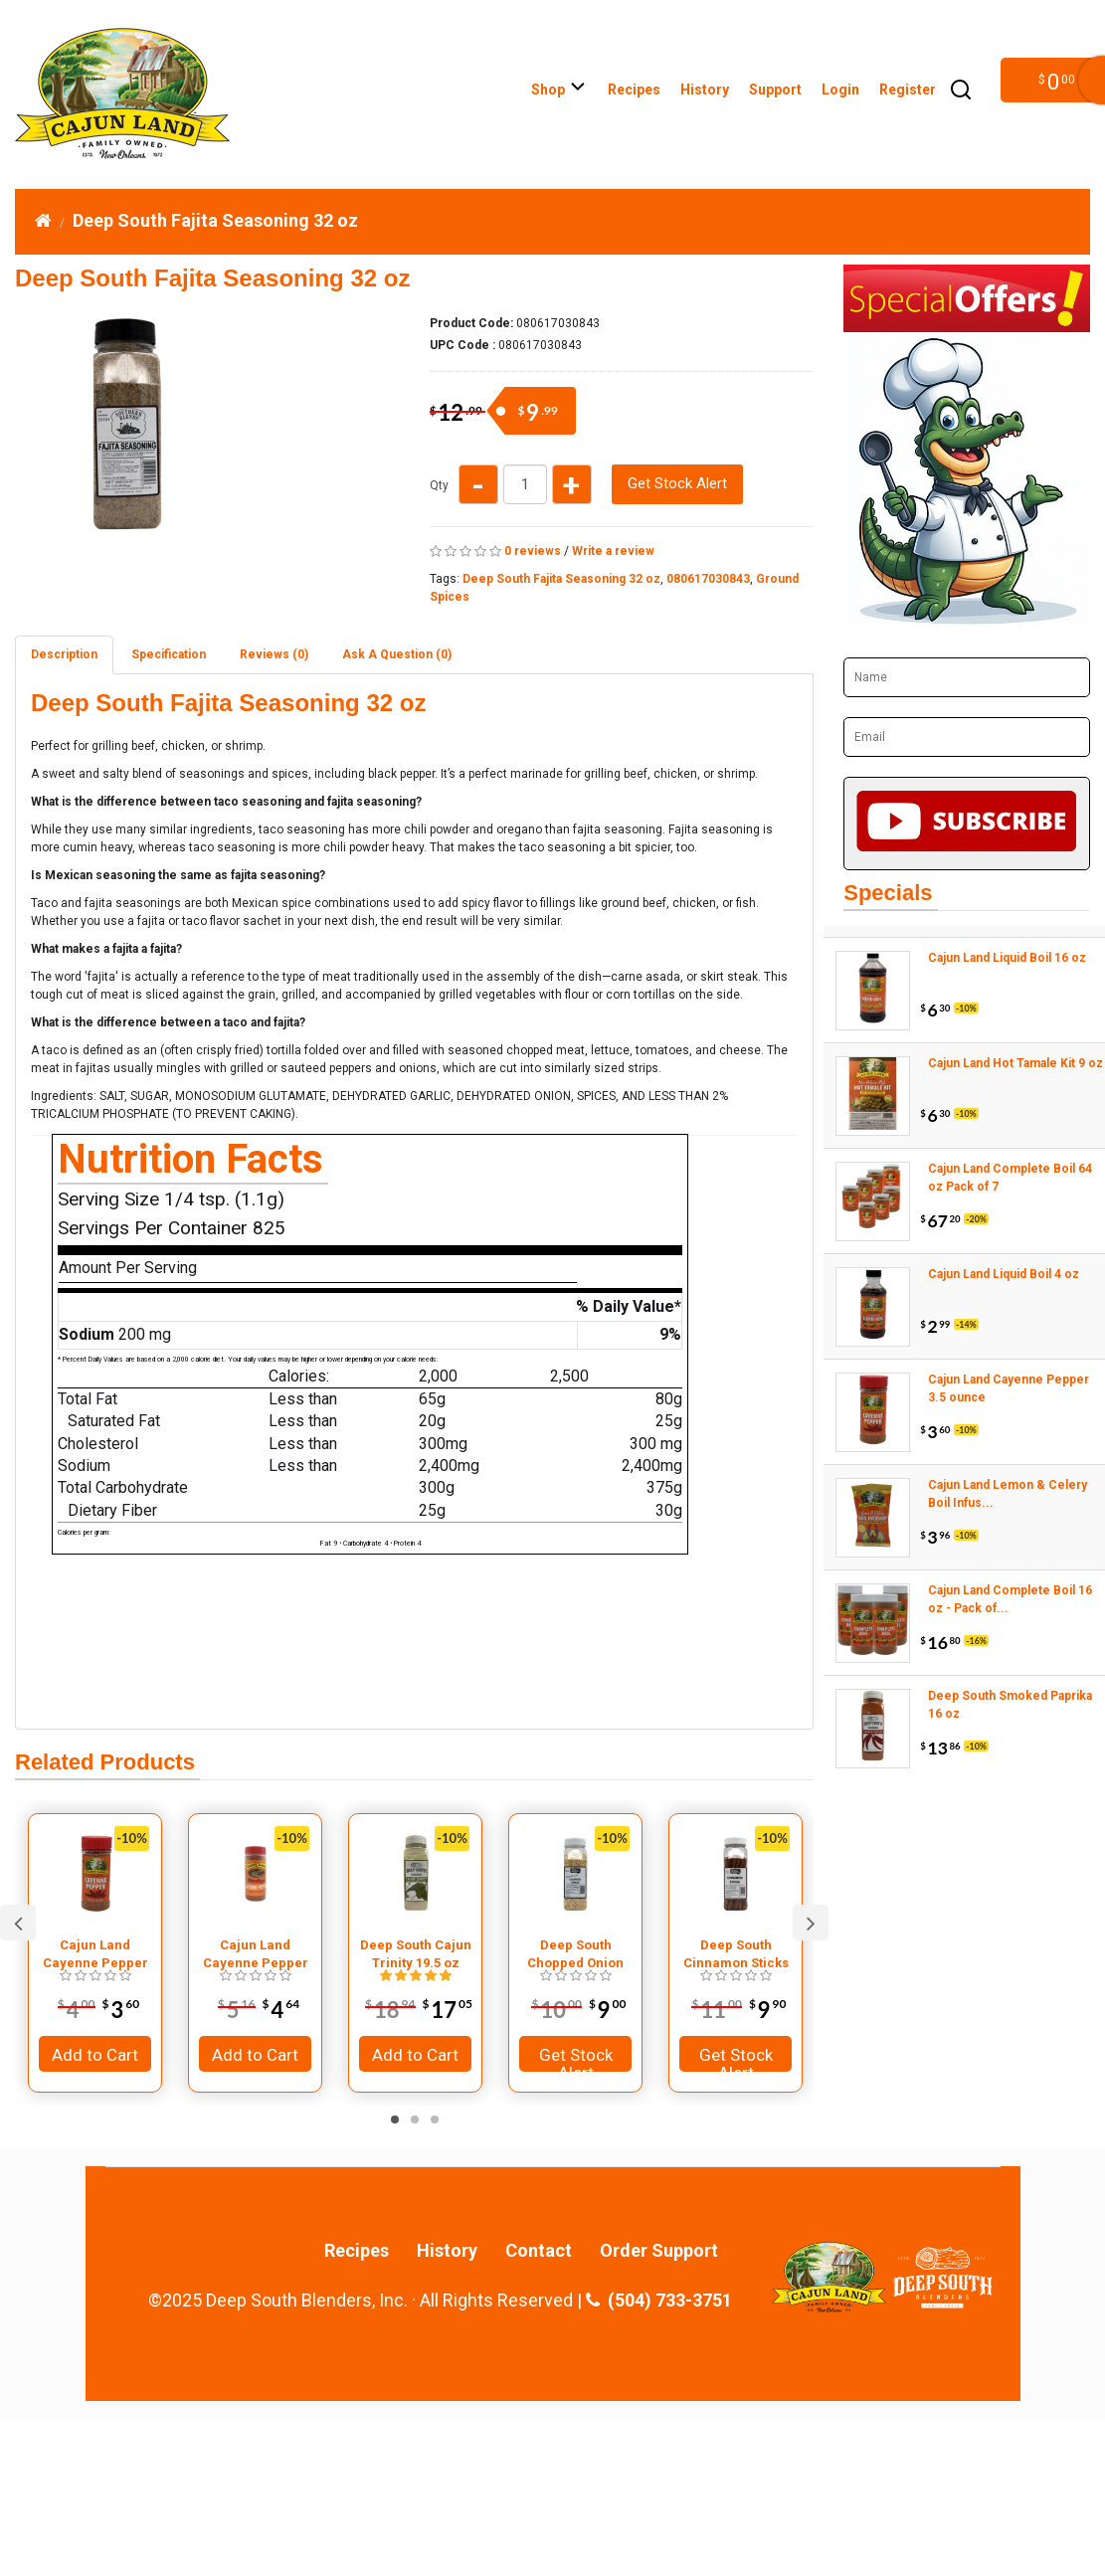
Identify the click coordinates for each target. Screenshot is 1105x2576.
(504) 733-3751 (659, 2300)
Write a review (613, 551)
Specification (168, 654)
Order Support (659, 2251)
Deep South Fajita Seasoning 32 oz (215, 220)
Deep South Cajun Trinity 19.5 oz (415, 1953)
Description (64, 654)
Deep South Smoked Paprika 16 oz (1010, 1705)
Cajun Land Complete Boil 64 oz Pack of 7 (1010, 1178)
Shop (559, 89)
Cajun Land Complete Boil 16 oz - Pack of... (1010, 1599)
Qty (439, 485)
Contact (538, 2251)
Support (775, 89)
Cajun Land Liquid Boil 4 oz (1003, 1274)
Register (907, 89)
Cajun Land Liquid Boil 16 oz (1007, 958)
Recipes (634, 89)
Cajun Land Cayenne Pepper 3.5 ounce (95, 1954)
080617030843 (708, 579)
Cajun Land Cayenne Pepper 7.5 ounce (255, 1954)
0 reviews (532, 551)
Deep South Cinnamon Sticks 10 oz (736, 1954)
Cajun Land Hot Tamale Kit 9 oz (1015, 1063)
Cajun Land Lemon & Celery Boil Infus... (1007, 1494)
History (704, 89)
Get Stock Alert (677, 483)
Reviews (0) (274, 654)
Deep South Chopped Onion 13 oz (575, 1954)
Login (840, 89)
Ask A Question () (397, 654)
